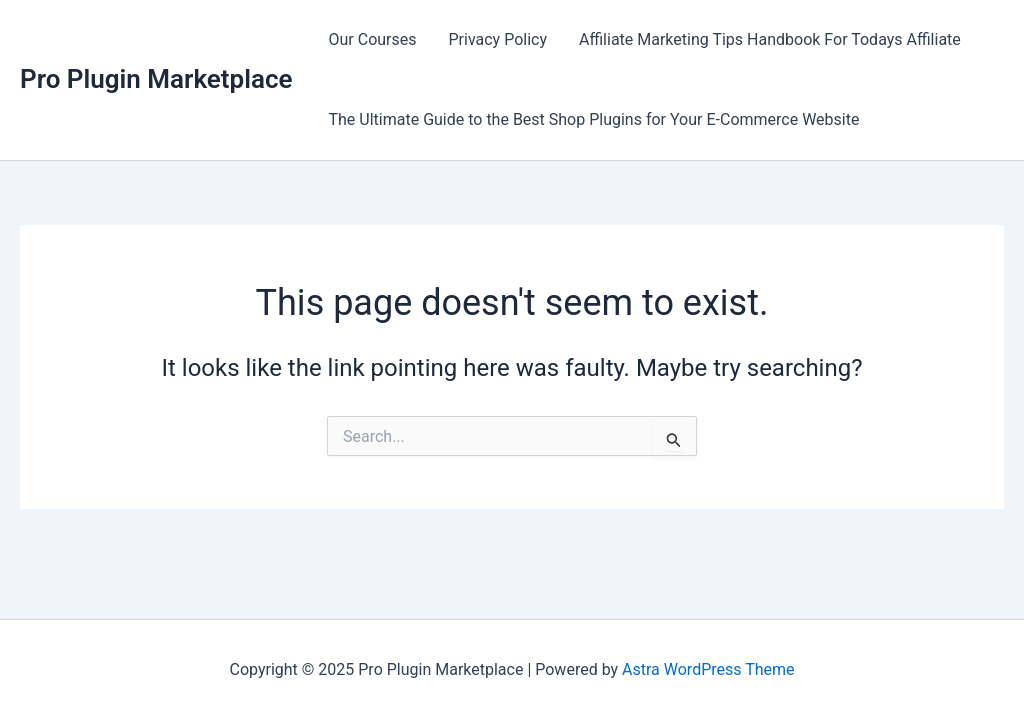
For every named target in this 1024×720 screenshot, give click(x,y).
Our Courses (373, 39)
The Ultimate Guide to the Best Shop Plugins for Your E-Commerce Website (594, 119)
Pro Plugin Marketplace (156, 79)
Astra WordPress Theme (708, 669)
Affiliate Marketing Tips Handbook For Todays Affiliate (770, 39)
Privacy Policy (498, 39)
